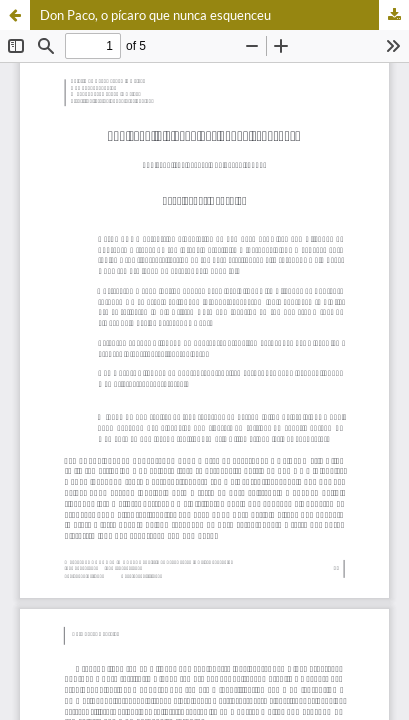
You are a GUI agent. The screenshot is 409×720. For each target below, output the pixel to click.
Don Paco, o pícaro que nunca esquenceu (155, 15)
